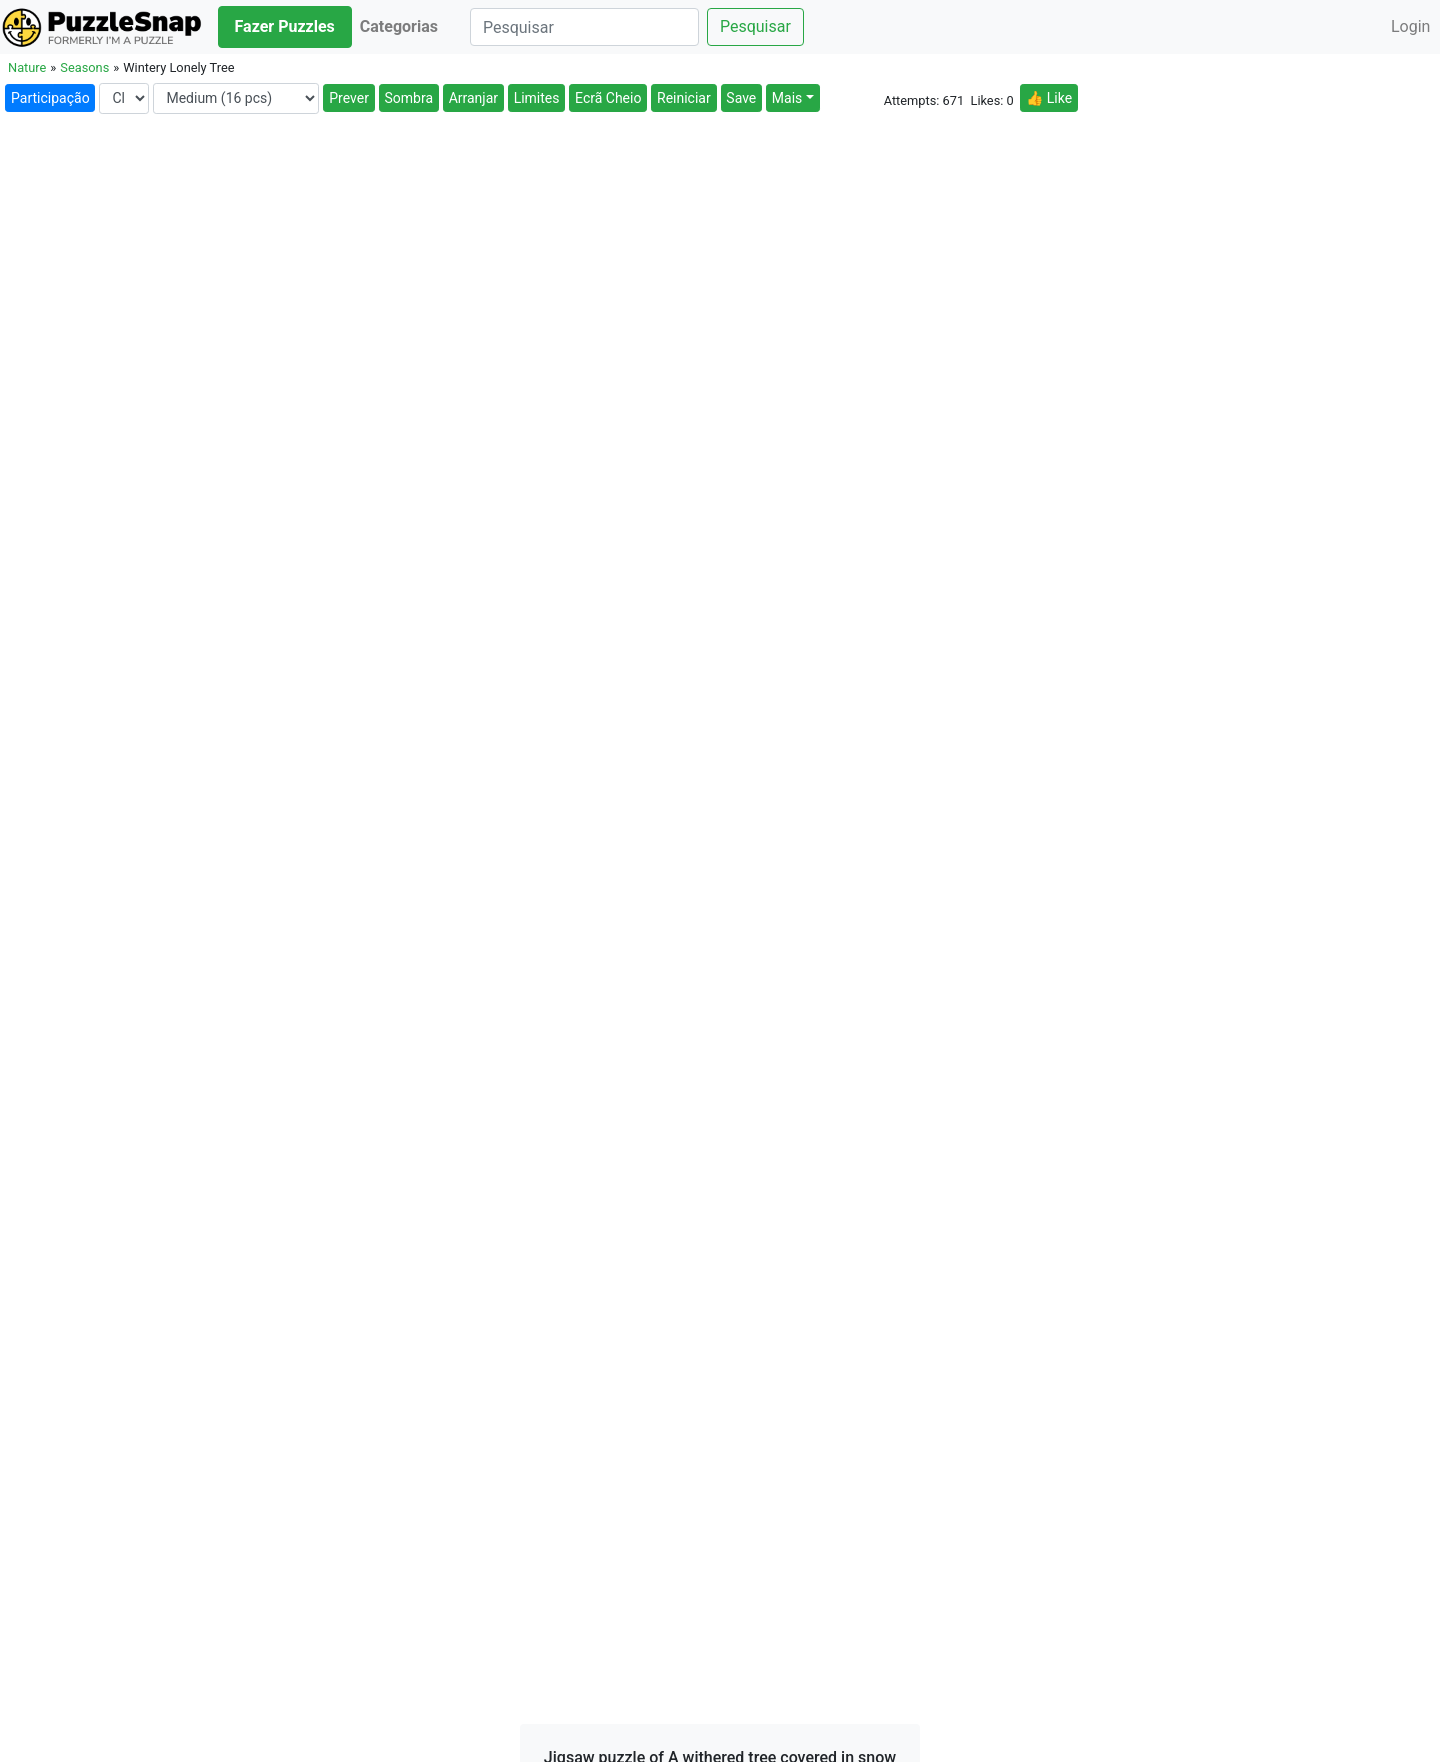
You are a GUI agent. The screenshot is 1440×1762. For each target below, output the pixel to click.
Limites (537, 98)
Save (741, 98)
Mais (787, 98)
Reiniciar (684, 98)
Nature (27, 67)
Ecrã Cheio (608, 98)
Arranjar (473, 98)
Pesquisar (755, 26)
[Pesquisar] (584, 27)
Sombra (409, 98)
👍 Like (1049, 98)
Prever (349, 98)
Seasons (84, 67)
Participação (50, 98)
